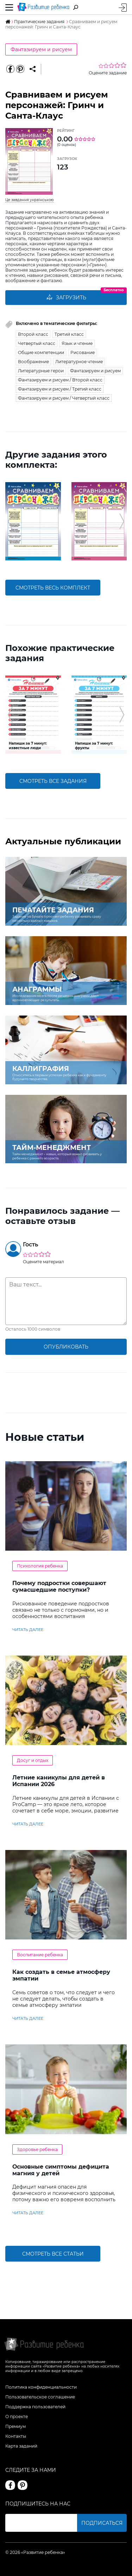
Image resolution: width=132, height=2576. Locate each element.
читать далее (27, 1629)
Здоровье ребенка (37, 2149)
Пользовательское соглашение (40, 2396)
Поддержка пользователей (35, 2406)
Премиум (15, 2426)
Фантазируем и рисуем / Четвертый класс (63, 398)
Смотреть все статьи (53, 2254)
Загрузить (66, 297)
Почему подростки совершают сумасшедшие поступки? (59, 1586)
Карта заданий (21, 2446)
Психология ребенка (40, 1566)
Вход (123, 8)
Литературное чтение (79, 361)
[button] (10, 521)
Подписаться (101, 2523)
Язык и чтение (77, 343)
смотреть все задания (53, 781)
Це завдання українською (29, 200)
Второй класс (33, 334)
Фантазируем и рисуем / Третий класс (59, 389)
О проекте (16, 2416)
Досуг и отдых (32, 1760)
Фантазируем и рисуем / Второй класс (60, 379)
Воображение (33, 361)
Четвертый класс (36, 343)
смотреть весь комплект (52, 588)
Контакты (15, 2436)
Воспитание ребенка (40, 1954)
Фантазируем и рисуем (41, 49)
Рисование (82, 352)
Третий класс (69, 334)
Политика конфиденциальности (41, 2387)
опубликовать (66, 1347)
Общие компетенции (41, 352)
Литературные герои (41, 370)
